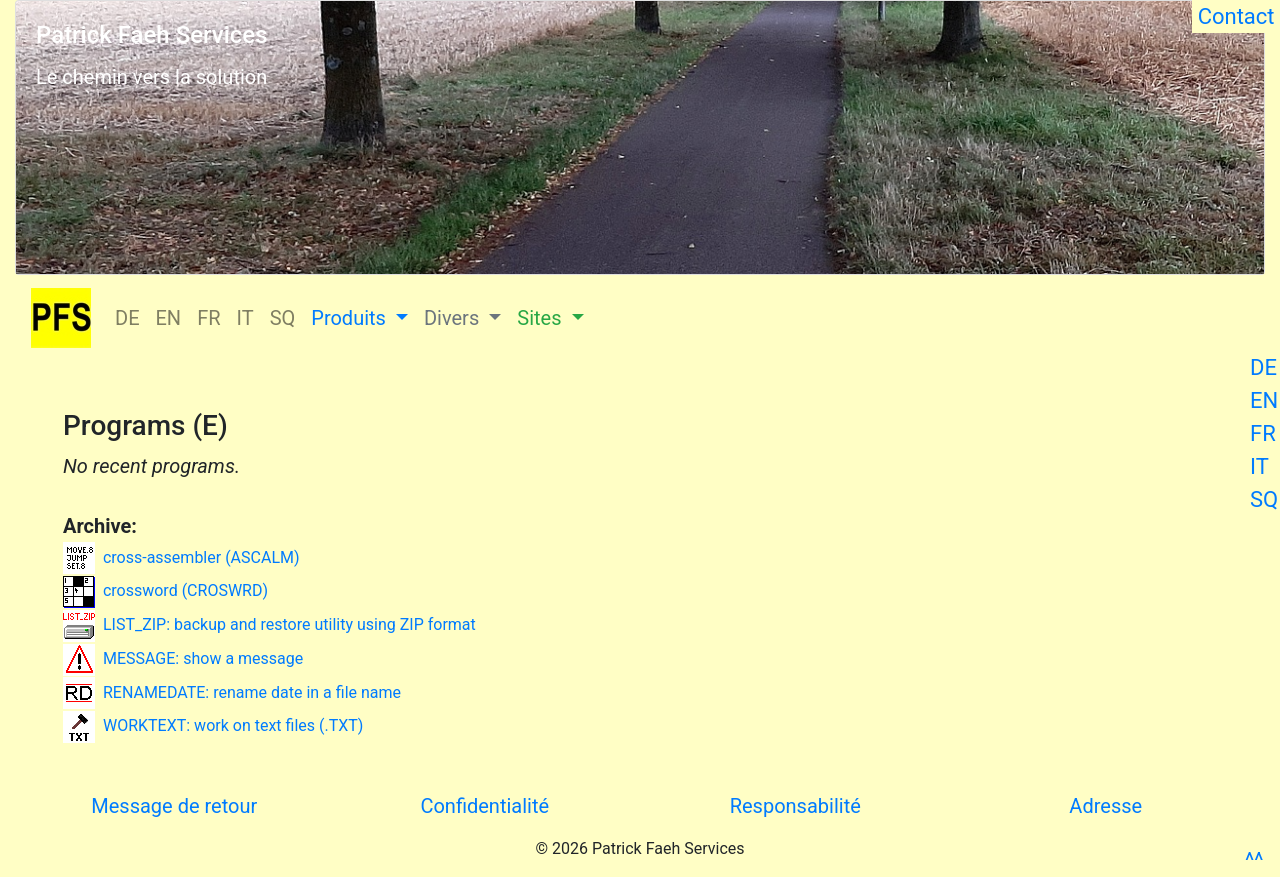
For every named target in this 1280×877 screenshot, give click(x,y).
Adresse (1105, 806)
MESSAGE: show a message (183, 658)
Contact (1236, 16)
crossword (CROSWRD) (165, 590)
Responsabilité (795, 806)
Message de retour (174, 806)
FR (1263, 433)
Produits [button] (351, 318)
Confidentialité (484, 806)
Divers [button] (454, 318)
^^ (1254, 860)
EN (1264, 400)
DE (1263, 367)
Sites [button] (541, 318)
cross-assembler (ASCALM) (181, 557)
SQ (1264, 499)
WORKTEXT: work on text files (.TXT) (213, 725)
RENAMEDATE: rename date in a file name (232, 692)
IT (1259, 466)
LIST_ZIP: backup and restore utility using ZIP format (269, 624)
